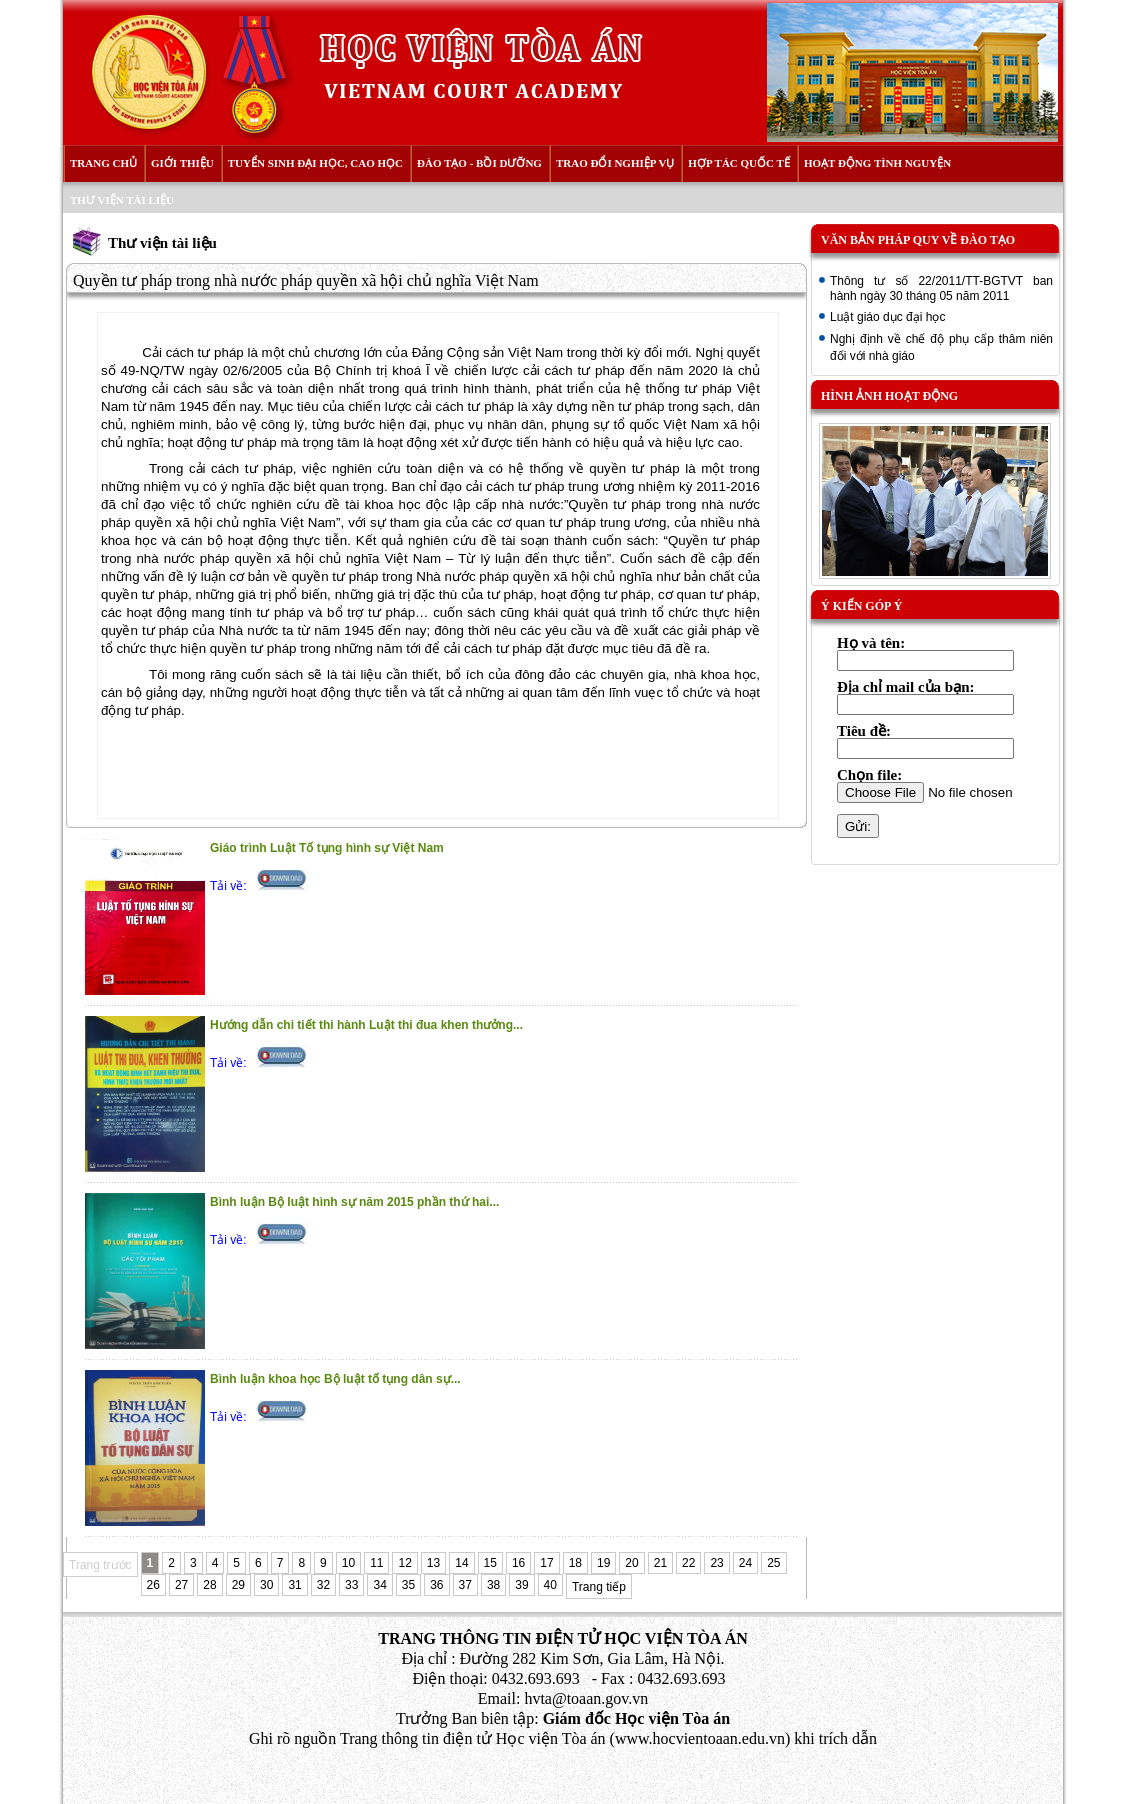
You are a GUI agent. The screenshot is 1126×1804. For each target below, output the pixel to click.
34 (379, 1585)
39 (521, 1585)
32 (323, 1585)
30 (266, 1585)
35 (408, 1585)
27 (181, 1585)
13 (433, 1563)
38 (493, 1585)
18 (575, 1563)
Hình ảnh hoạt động (889, 396)
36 (436, 1585)
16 (518, 1563)
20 (631, 1563)
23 (716, 1563)
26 (153, 1585)
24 (745, 1563)
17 (546, 1563)
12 (404, 1563)
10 (348, 1563)
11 (376, 1563)
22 (688, 1563)
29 (238, 1585)
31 (294, 1585)
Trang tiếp (599, 1587)
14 (461, 1563)
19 (603, 1563)
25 (773, 1563)
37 (465, 1585)
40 (550, 1585)
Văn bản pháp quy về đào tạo (918, 240)
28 (209, 1585)
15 (490, 1563)
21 (660, 1563)
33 (351, 1585)
